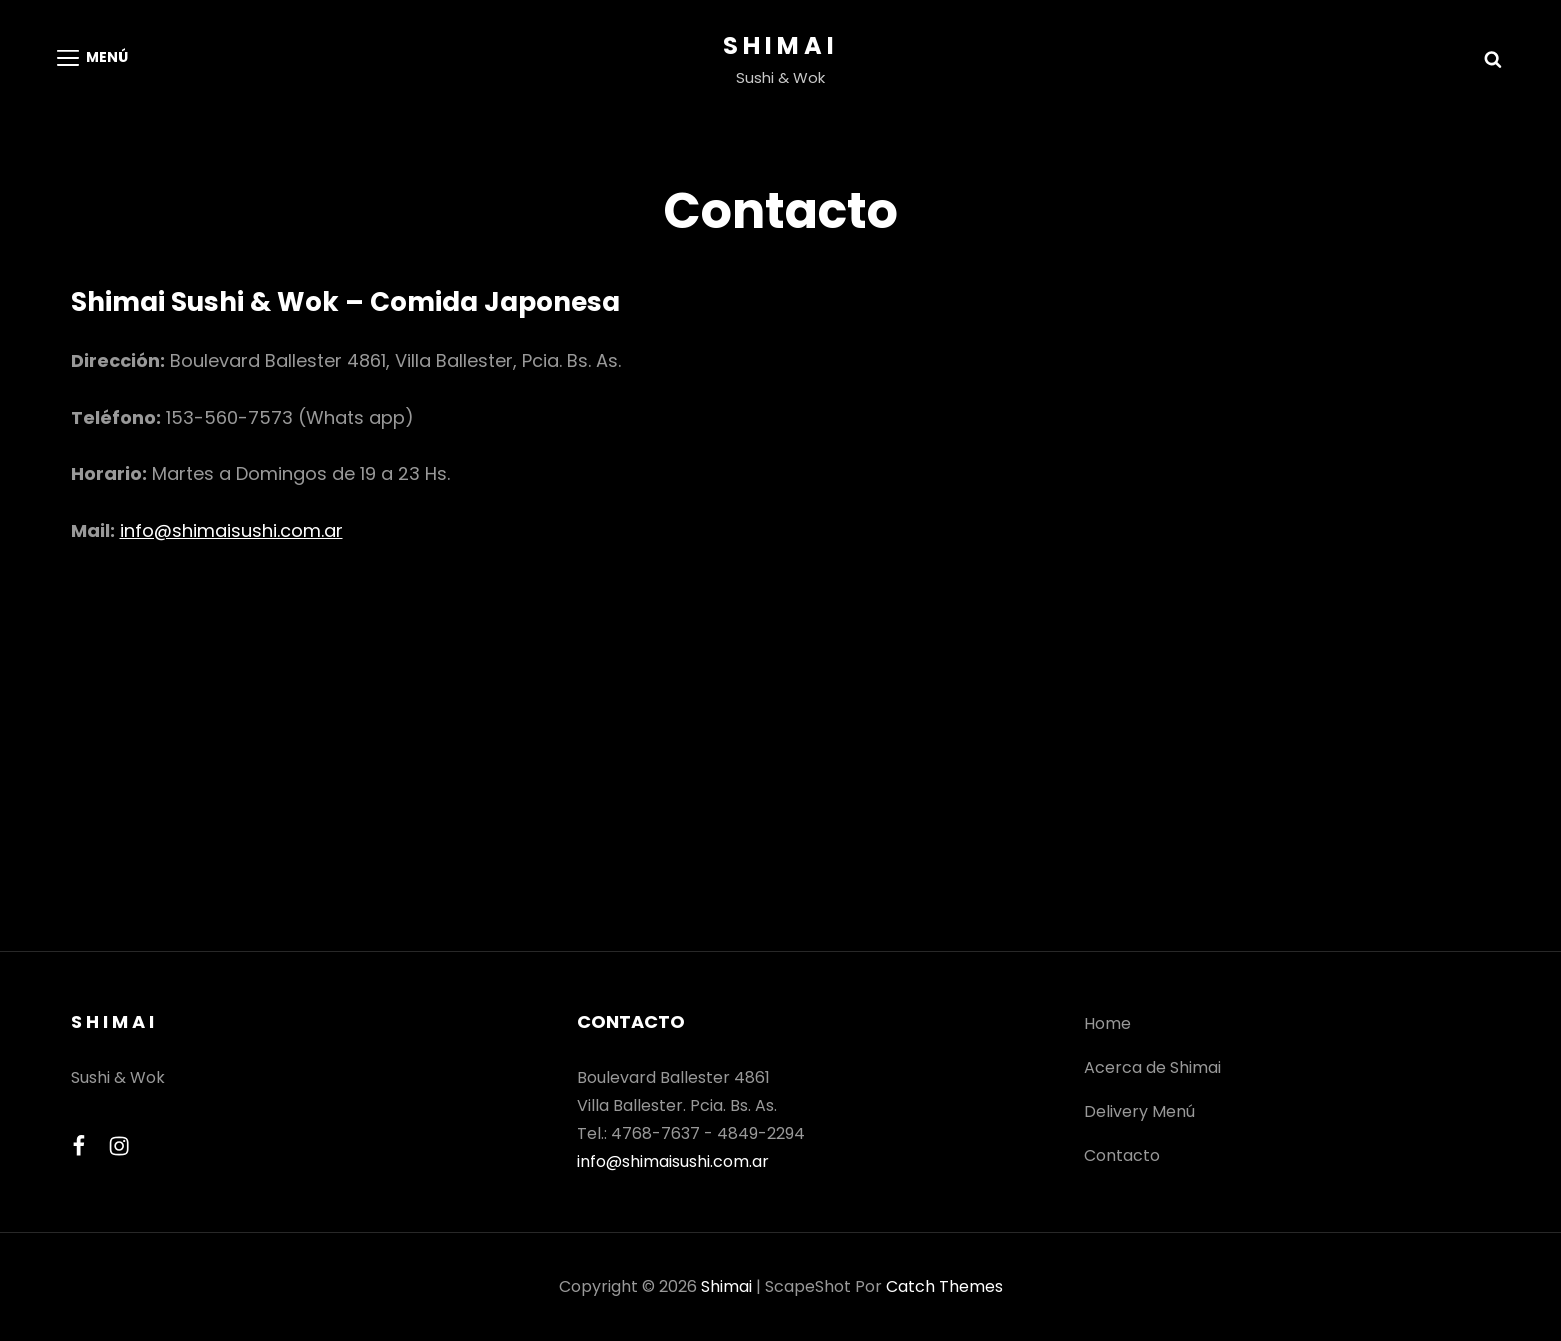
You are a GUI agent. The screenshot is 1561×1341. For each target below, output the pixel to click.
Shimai (781, 45)
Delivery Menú (1139, 1111)
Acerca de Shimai (1152, 1067)
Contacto (1122, 1155)
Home (1107, 1023)
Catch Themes (944, 1286)
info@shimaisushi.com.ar (231, 530)
